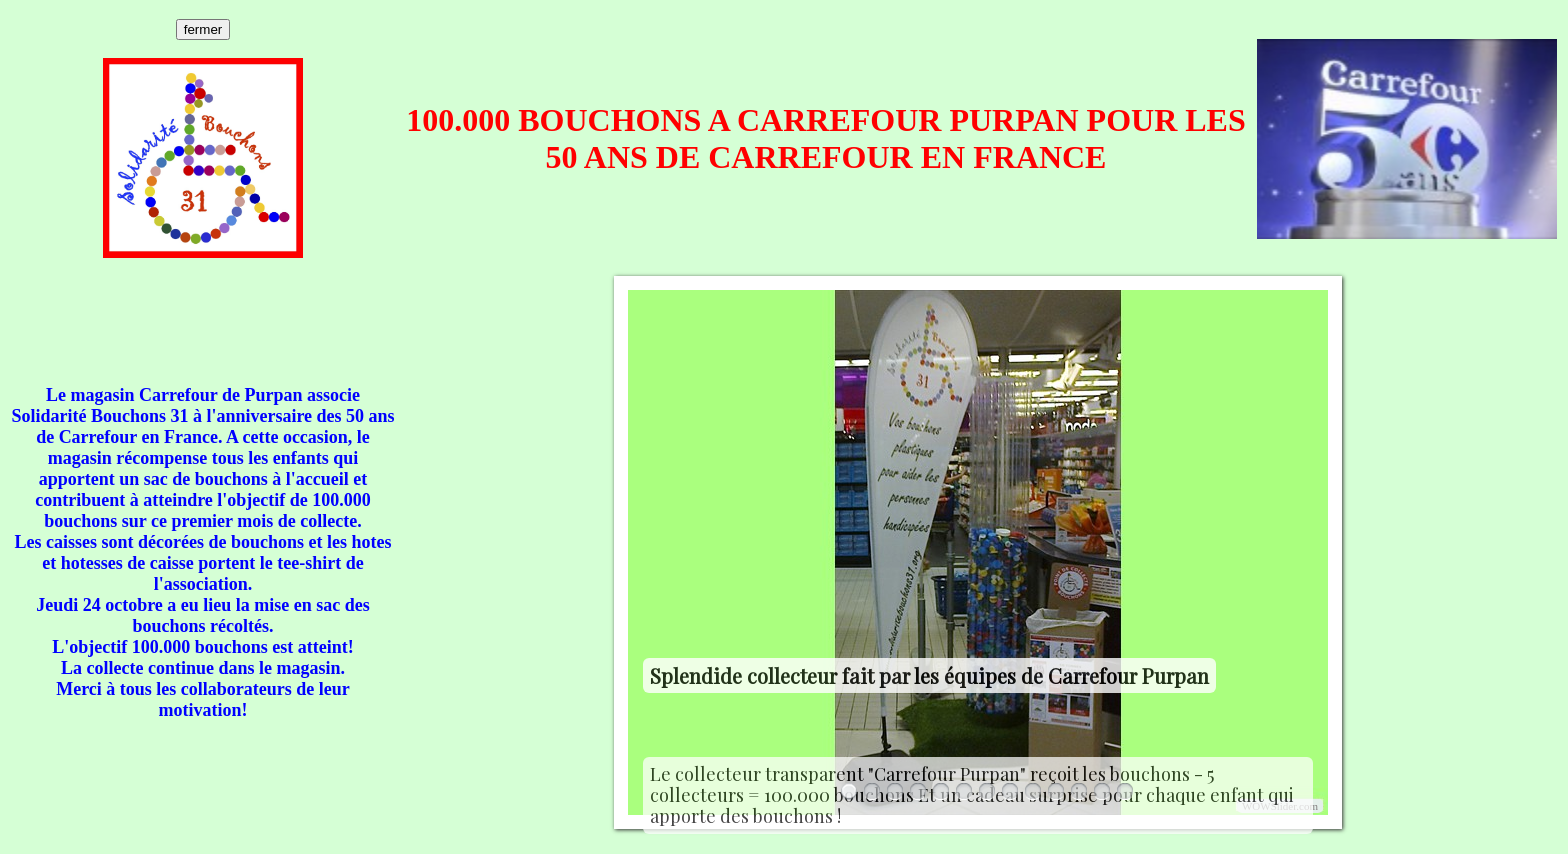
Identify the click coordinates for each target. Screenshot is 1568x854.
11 (1079, 791)
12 (1102, 791)
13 (1125, 791)
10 (1056, 791)
